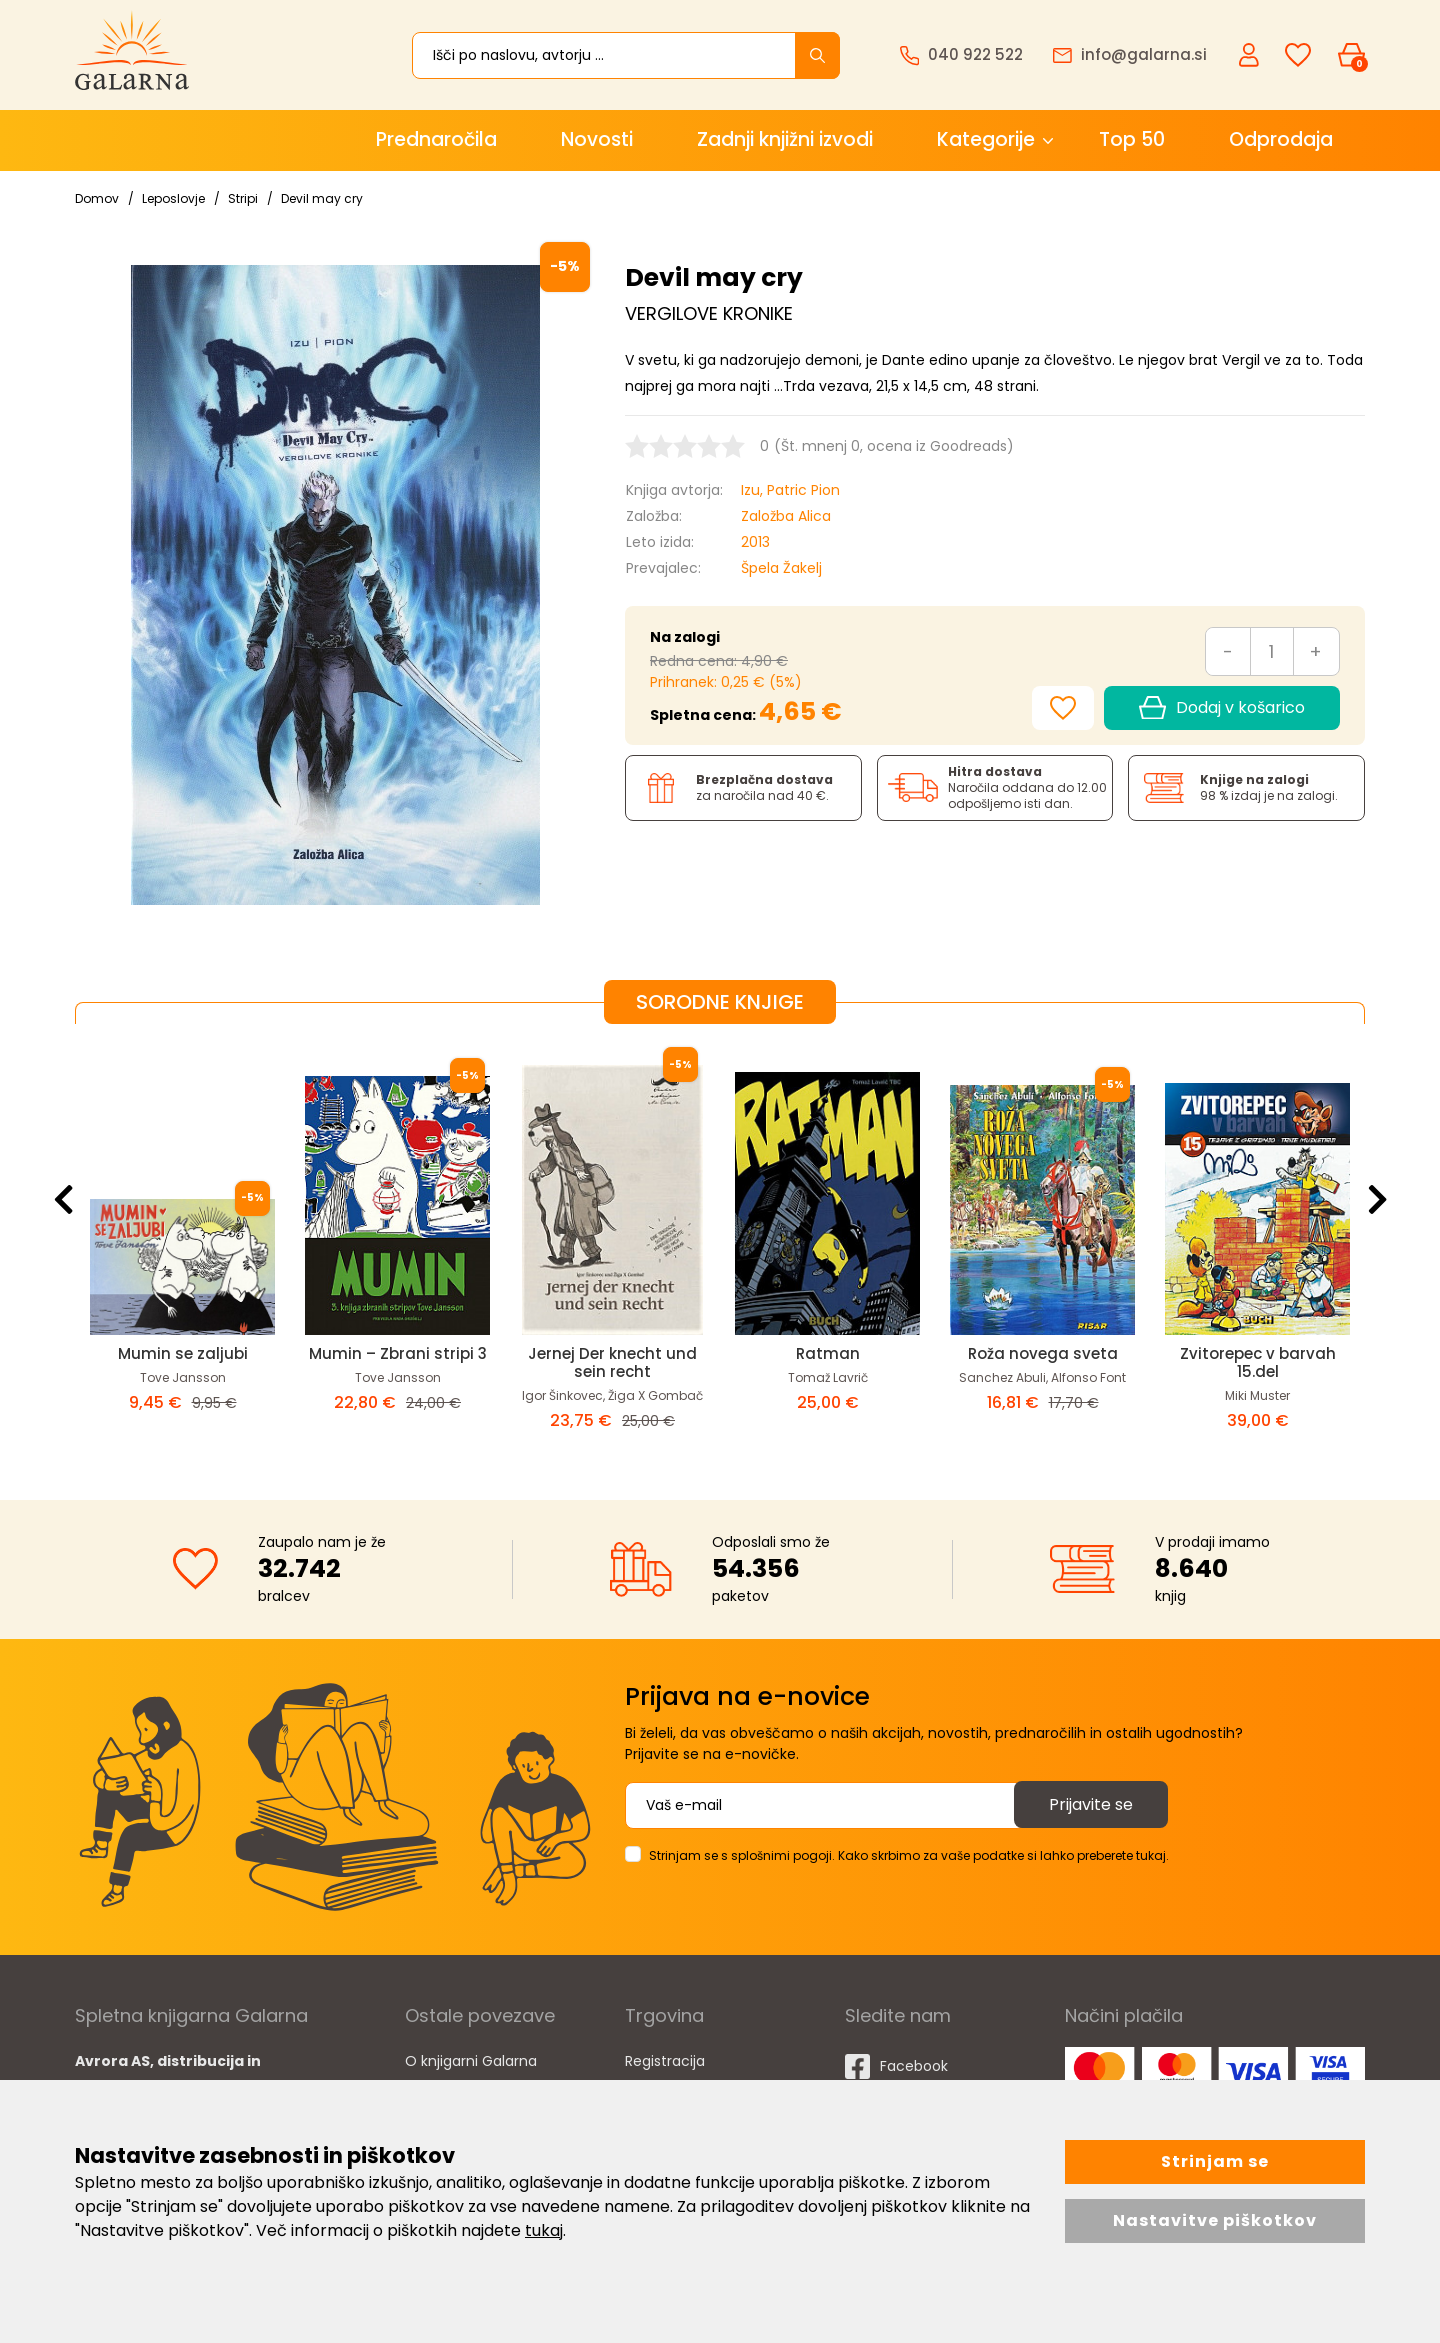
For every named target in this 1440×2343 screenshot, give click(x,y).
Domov (97, 198)
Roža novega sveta (1043, 1353)
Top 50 (1132, 139)
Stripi (243, 198)
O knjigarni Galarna (471, 2061)
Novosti (597, 139)
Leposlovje (173, 198)
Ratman (828, 1353)
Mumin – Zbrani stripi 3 (398, 1353)
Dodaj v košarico (1222, 708)
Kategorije (986, 139)
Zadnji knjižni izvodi (785, 139)
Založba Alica (786, 516)
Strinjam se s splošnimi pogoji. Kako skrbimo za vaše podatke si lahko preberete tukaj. (909, 1855)
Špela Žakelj (781, 568)
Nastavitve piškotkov (1215, 2220)
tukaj (544, 2230)
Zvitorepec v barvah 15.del (1258, 1362)
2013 (755, 542)
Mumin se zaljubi (183, 1353)
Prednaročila (436, 139)
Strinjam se (1215, 2161)
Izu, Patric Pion (790, 490)
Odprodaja (1281, 139)
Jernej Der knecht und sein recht (612, 1362)
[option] (182, 1246)
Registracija (665, 2061)
